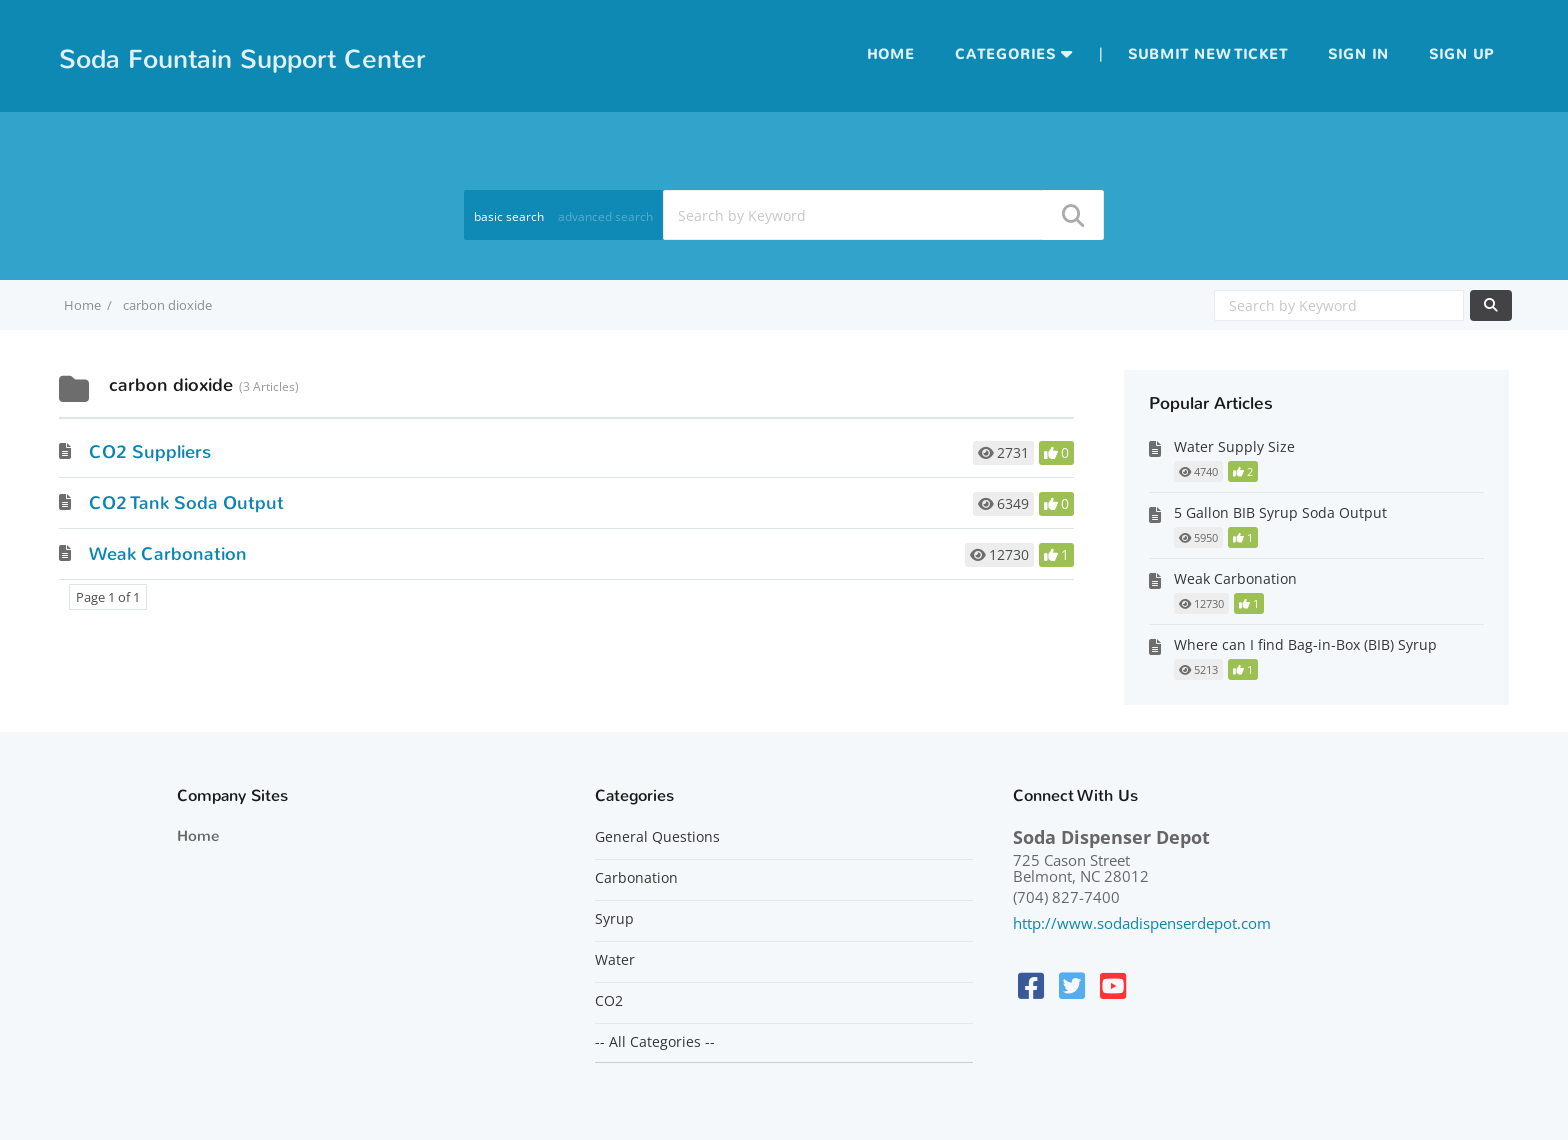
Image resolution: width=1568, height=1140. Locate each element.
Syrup (614, 919)
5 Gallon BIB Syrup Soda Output (1280, 512)
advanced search (605, 216)
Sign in (1358, 54)
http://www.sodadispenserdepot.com (1142, 923)
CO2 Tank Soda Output (186, 503)
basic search (509, 216)
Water (615, 960)
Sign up (1461, 54)
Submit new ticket (1208, 54)
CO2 (609, 1001)
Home (891, 54)
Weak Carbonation (168, 554)
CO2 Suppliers (150, 452)
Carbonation (636, 878)
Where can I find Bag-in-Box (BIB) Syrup (1305, 644)
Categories (1005, 54)
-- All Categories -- (655, 1042)
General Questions (657, 837)
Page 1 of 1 (108, 597)
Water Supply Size (1234, 446)
